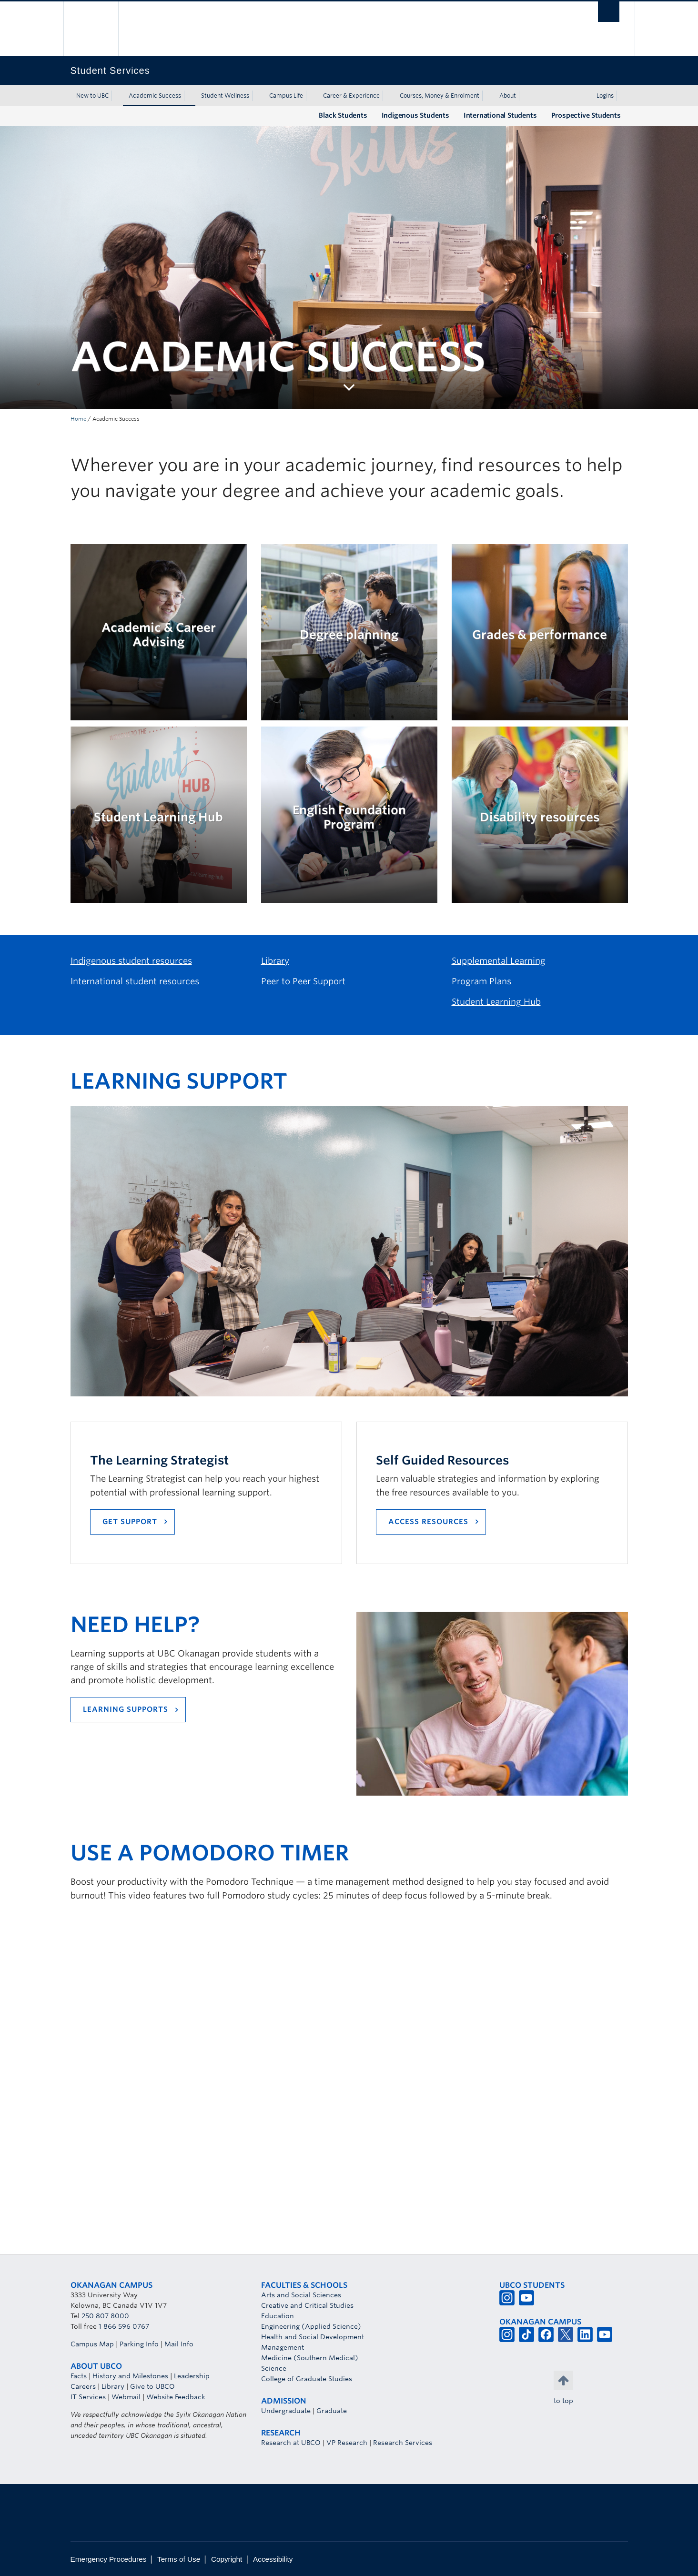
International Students (500, 115)
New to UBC (92, 95)
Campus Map (92, 2344)
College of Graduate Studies (306, 2379)
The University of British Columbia (90, 28)
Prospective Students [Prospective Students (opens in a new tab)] (586, 115)
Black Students (343, 115)
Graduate (331, 2410)
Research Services (402, 2442)
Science (273, 2368)
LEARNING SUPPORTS (125, 1709)
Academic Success (155, 95)
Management (282, 2347)
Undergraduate (286, 2410)
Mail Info (178, 2344)
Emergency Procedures (109, 2559)
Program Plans (481, 981)
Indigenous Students (415, 115)
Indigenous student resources (131, 961)
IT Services (88, 2397)
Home (78, 418)
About (507, 95)
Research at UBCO (291, 2442)
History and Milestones (130, 2376)
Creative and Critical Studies (307, 2305)
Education (277, 2316)
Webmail (126, 2397)
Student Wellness (225, 95)
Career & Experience (351, 95)
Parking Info (139, 2344)
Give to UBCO (152, 2386)
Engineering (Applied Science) (311, 2326)
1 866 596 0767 (124, 2326)
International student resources (135, 981)
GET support (129, 1521)
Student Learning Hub (496, 1002)
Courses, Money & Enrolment (439, 95)
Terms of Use (178, 2559)
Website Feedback (175, 2397)
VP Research (346, 2442)
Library (275, 961)
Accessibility (273, 2559)
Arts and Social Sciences (301, 2295)
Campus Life (286, 95)
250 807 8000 (105, 2316)
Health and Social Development (312, 2337)
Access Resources (428, 1521)
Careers (83, 2386)
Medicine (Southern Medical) (309, 2358)
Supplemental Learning (499, 961)
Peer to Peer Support (303, 981)
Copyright (226, 2559)
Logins (605, 95)
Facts (79, 2376)
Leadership (192, 2376)
